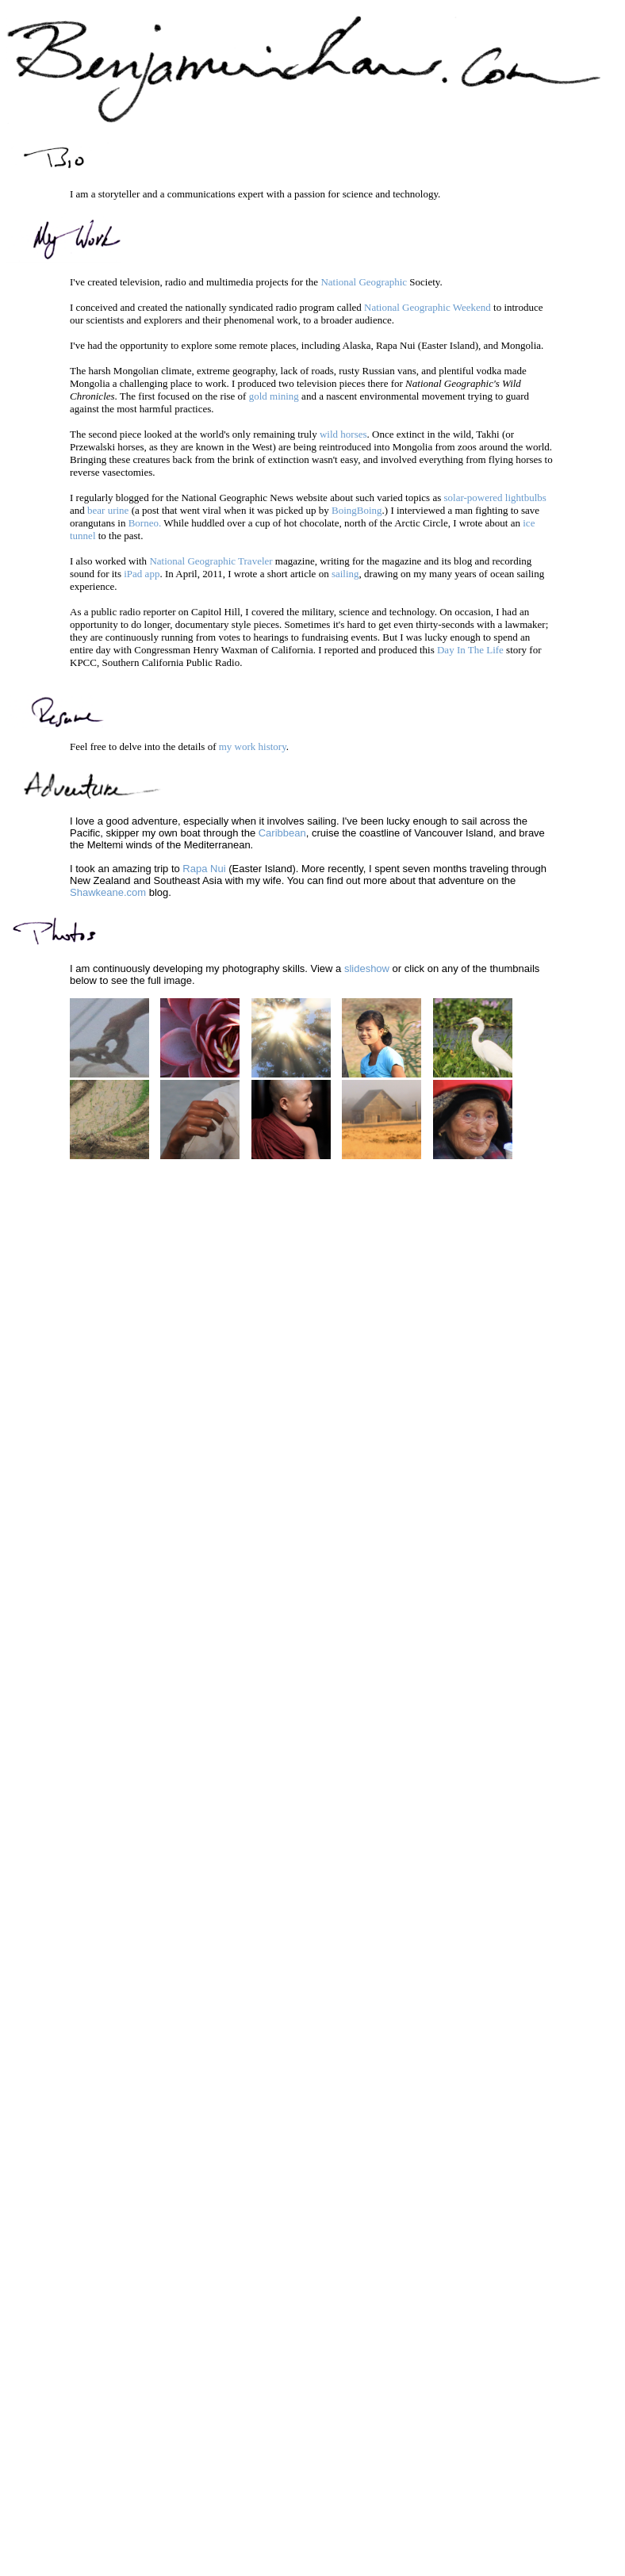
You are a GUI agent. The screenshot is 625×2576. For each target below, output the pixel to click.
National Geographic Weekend (427, 307)
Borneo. (145, 523)
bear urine (107, 510)
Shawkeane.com (108, 892)
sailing (345, 574)
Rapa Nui (203, 869)
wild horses (343, 434)
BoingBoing (357, 510)
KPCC (83, 662)
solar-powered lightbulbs (494, 497)
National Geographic (363, 282)
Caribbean (282, 833)
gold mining (274, 396)
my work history (252, 746)
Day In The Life (470, 650)
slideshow (366, 968)
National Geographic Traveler (210, 561)
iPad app (141, 574)
